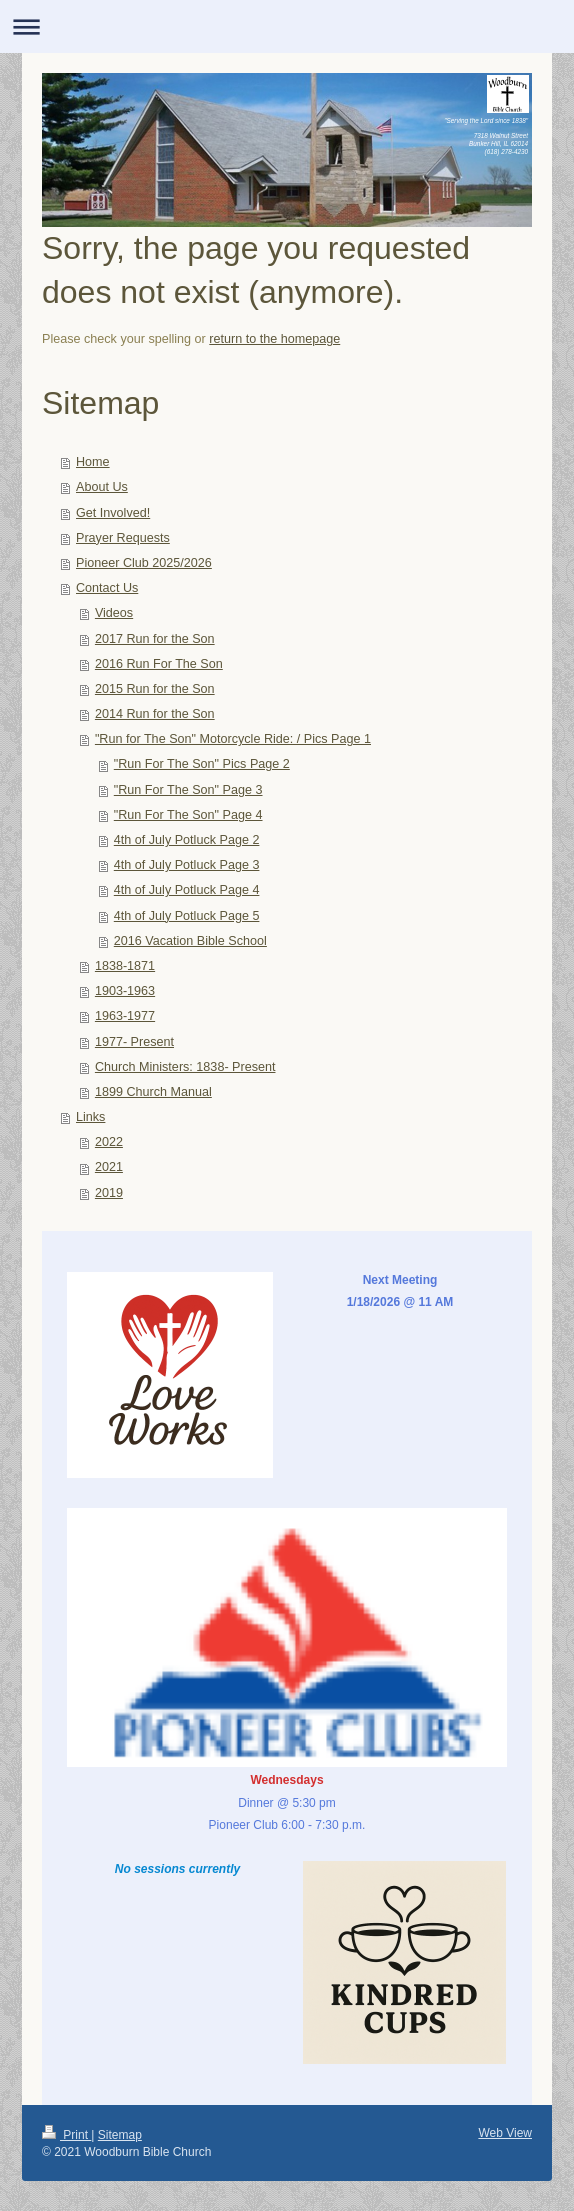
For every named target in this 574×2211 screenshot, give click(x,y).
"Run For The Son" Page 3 (188, 790)
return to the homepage (274, 339)
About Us (102, 487)
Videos (114, 613)
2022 (109, 1142)
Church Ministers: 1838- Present (185, 1067)
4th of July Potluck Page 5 (187, 916)
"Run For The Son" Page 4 (188, 815)
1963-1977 (125, 1016)
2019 (109, 1193)
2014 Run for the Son (155, 714)
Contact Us (107, 588)
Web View (505, 2133)
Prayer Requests (123, 538)
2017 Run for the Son (155, 639)
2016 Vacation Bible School (190, 941)
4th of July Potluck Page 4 (187, 890)
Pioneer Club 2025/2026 (144, 563)
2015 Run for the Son (155, 689)
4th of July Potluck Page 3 (187, 865)
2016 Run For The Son (159, 664)
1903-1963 (125, 991)
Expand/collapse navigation (287, 26)
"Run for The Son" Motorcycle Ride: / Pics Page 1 (233, 739)
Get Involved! (113, 513)
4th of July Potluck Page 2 (187, 840)
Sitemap (120, 2135)
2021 (109, 1167)
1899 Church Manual (153, 1092)
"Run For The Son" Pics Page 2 (202, 764)
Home (93, 462)
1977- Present (134, 1042)
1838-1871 (125, 966)
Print (66, 2135)
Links (90, 1117)
